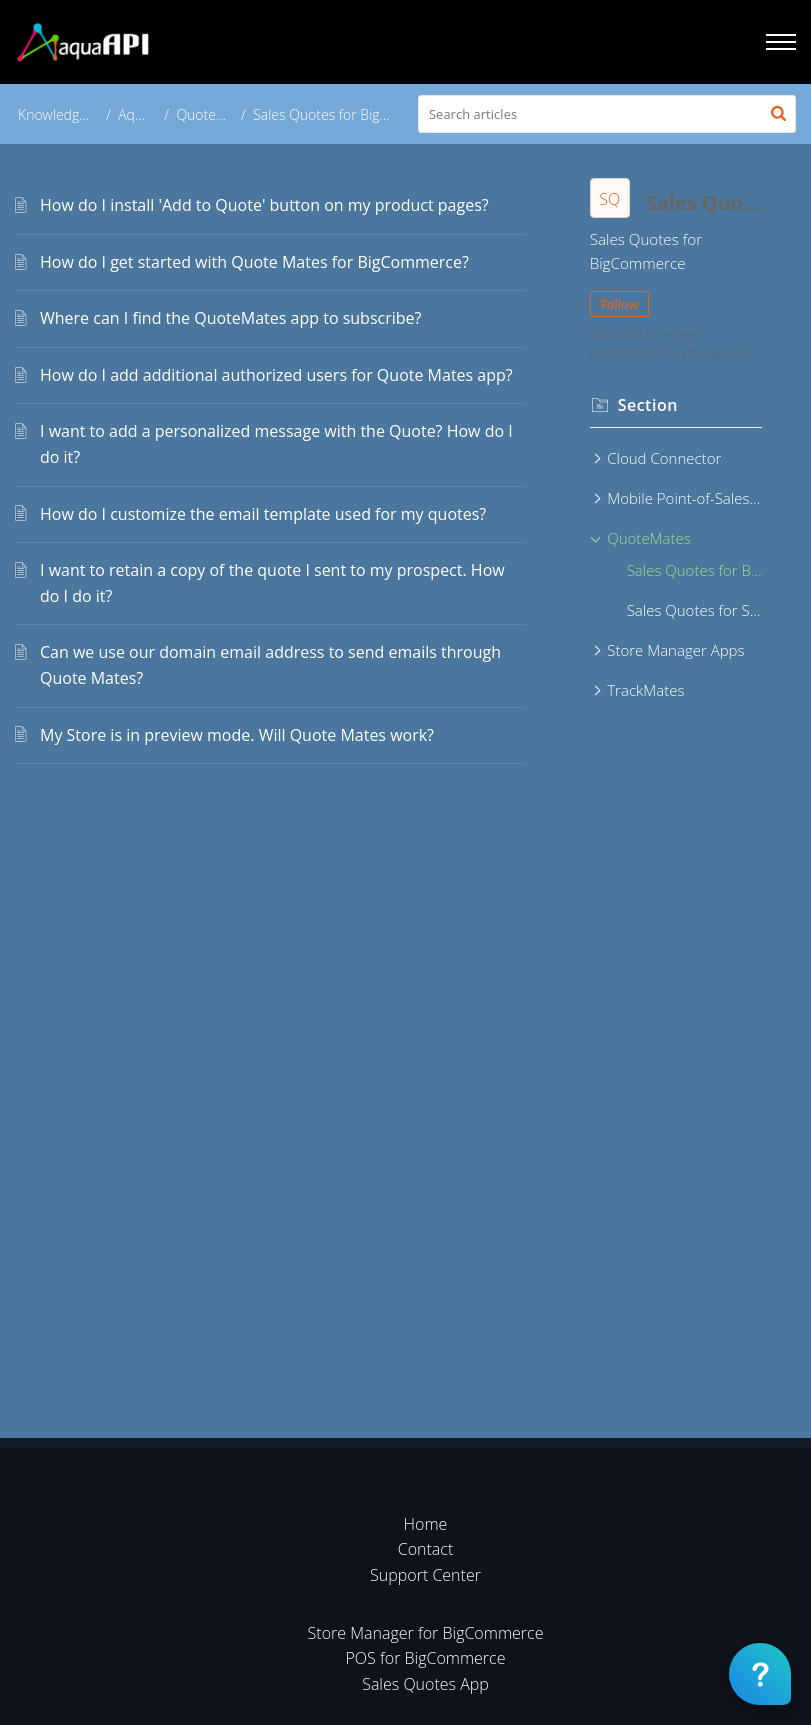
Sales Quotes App (425, 1684)
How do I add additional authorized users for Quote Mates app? (276, 375)
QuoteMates (215, 114)
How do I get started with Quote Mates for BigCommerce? (254, 262)
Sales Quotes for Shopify (694, 610)
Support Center (425, 1575)
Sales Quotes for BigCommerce (694, 570)
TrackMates (645, 690)
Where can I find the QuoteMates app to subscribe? (230, 318)
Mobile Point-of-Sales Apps (684, 498)
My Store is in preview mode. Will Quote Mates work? (237, 735)
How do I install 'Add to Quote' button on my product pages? (264, 205)
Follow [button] (620, 304)
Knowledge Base (69, 114)
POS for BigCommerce (426, 1658)
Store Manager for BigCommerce (426, 1633)
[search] (607, 114)
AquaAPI (144, 114)
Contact (426, 1549)
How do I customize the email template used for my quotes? (263, 514)
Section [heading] (648, 405)
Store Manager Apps (675, 650)
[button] (778, 114)
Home (426, 1524)
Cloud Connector (664, 458)
